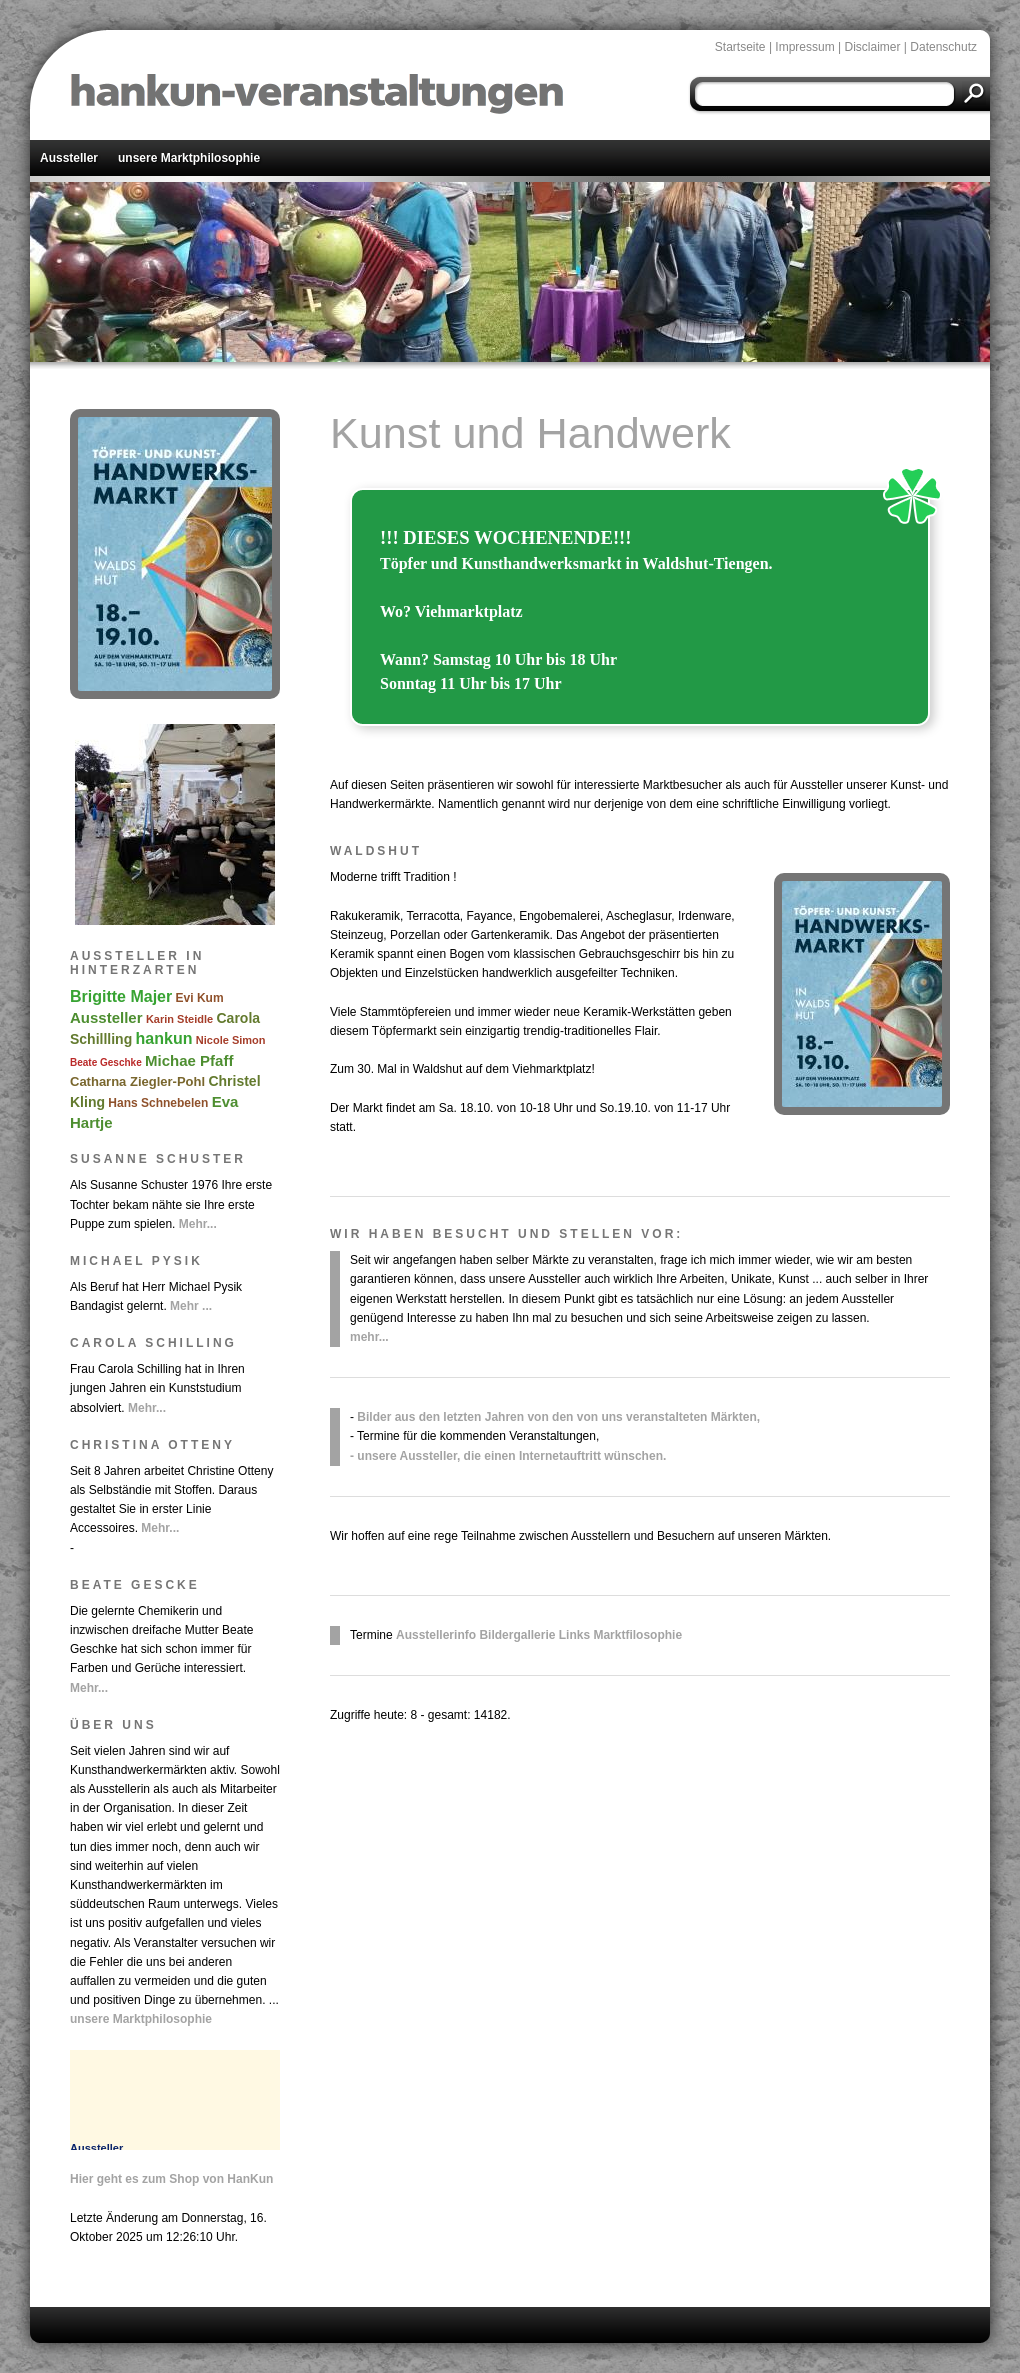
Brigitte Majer (121, 996)
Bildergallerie (517, 1635)
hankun (164, 1038)
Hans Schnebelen (158, 1103)
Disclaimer (872, 47)
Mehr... (198, 1224)
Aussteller (69, 158)
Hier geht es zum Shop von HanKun (171, 2179)
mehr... (369, 1337)
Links (574, 1635)
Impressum (804, 47)
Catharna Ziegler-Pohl (137, 1081)
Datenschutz (943, 47)
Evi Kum (200, 998)
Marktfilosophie (637, 1635)
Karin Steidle (179, 1019)
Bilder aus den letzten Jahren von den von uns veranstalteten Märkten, (558, 1417)
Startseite (740, 47)
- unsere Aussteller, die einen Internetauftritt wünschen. (508, 1456)
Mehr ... (191, 1306)
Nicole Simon (231, 1040)
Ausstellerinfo (436, 1635)
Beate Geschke (106, 1062)
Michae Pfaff (189, 1060)
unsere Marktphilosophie (189, 158)
